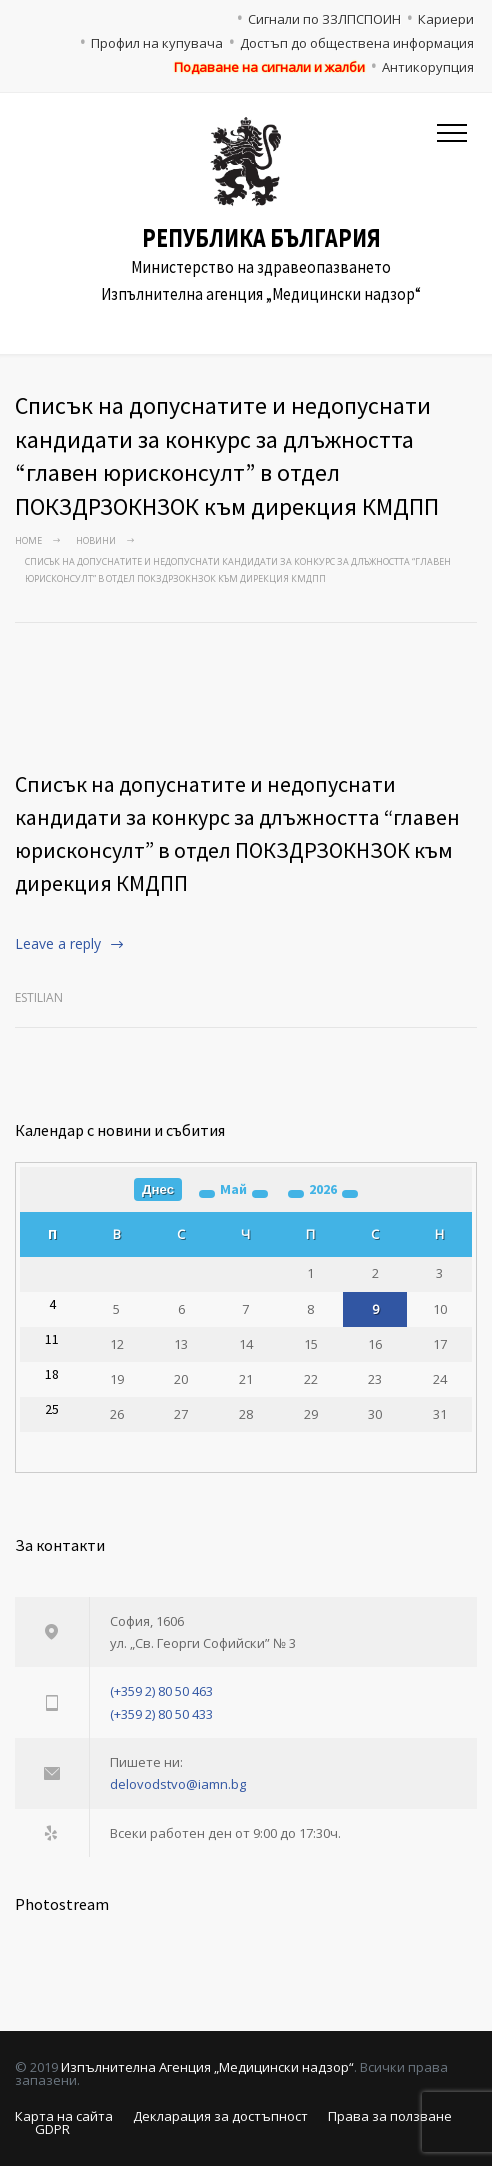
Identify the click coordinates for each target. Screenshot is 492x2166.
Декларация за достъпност (220, 2116)
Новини (96, 540)
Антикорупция (428, 67)
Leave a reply (58, 943)
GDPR (52, 2129)
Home (28, 540)
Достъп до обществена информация (357, 43)
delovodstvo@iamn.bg (178, 1784)
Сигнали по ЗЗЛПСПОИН (324, 19)
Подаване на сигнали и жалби (269, 67)
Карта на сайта (64, 2116)
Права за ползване (390, 2116)
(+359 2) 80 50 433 (161, 1714)
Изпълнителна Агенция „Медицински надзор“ (207, 2067)
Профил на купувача (157, 43)
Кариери (446, 19)
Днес (158, 1189)
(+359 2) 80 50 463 (161, 1691)
